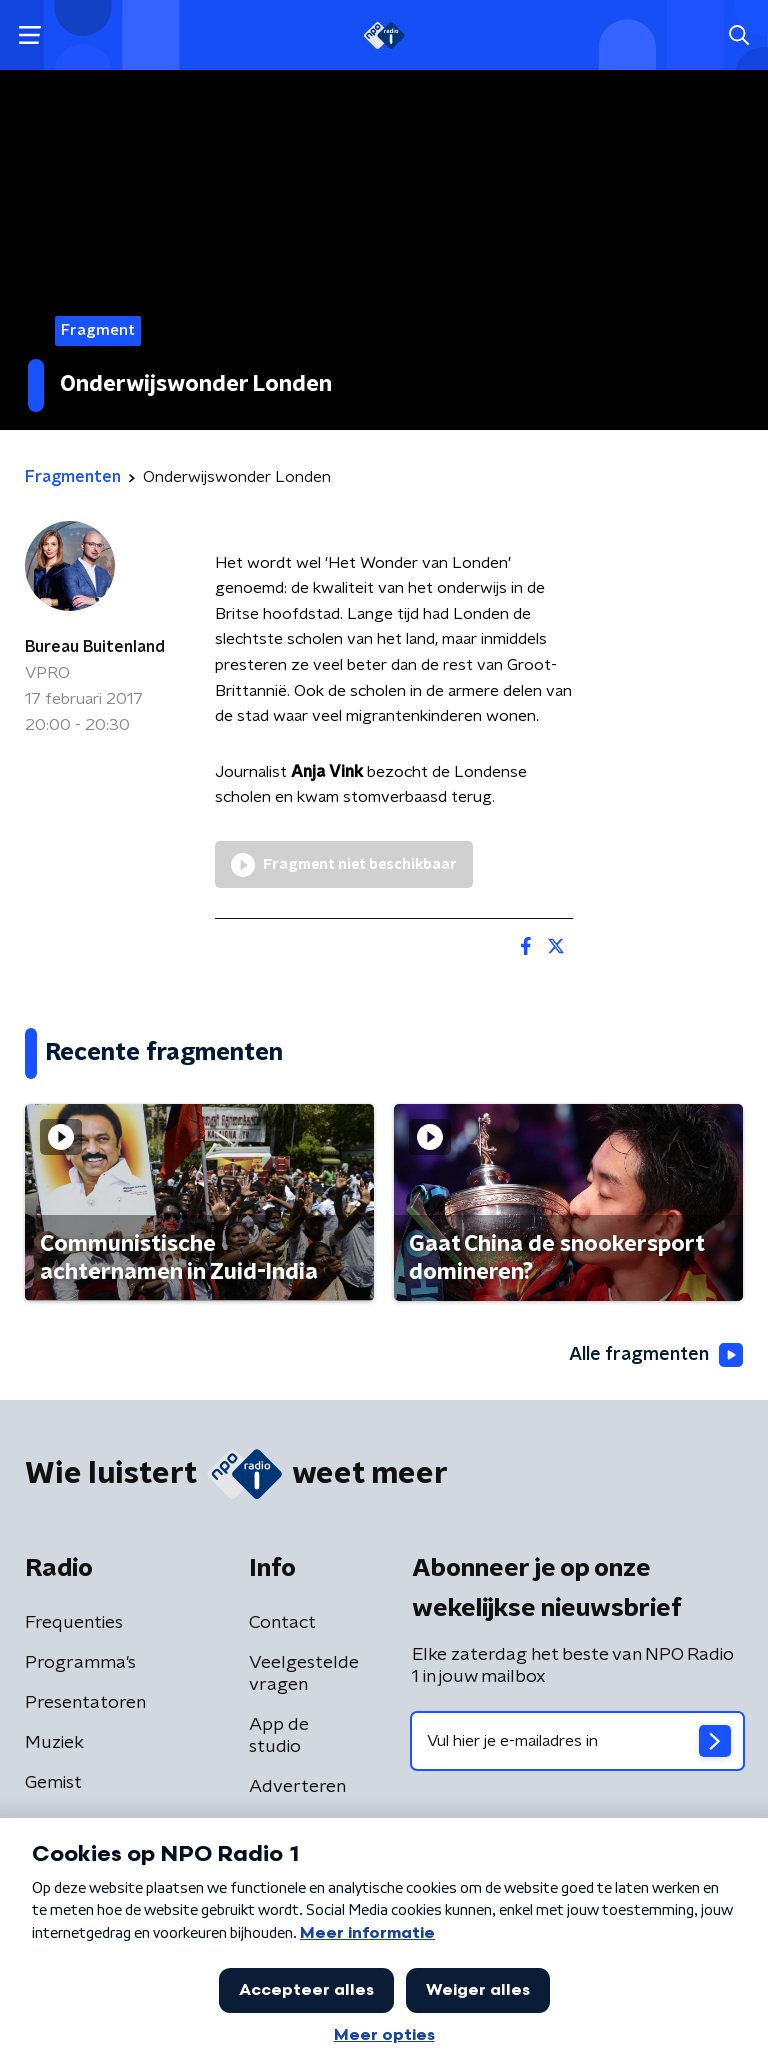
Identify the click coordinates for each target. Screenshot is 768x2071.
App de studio (279, 1736)
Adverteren (297, 1787)
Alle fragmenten (656, 1355)
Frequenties (74, 1623)
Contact (282, 1623)
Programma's (80, 1663)
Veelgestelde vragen (304, 1674)
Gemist (53, 1783)
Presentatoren (85, 1703)
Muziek (54, 1743)
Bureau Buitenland (95, 647)
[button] (29, 35)
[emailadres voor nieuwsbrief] (577, 1741)
